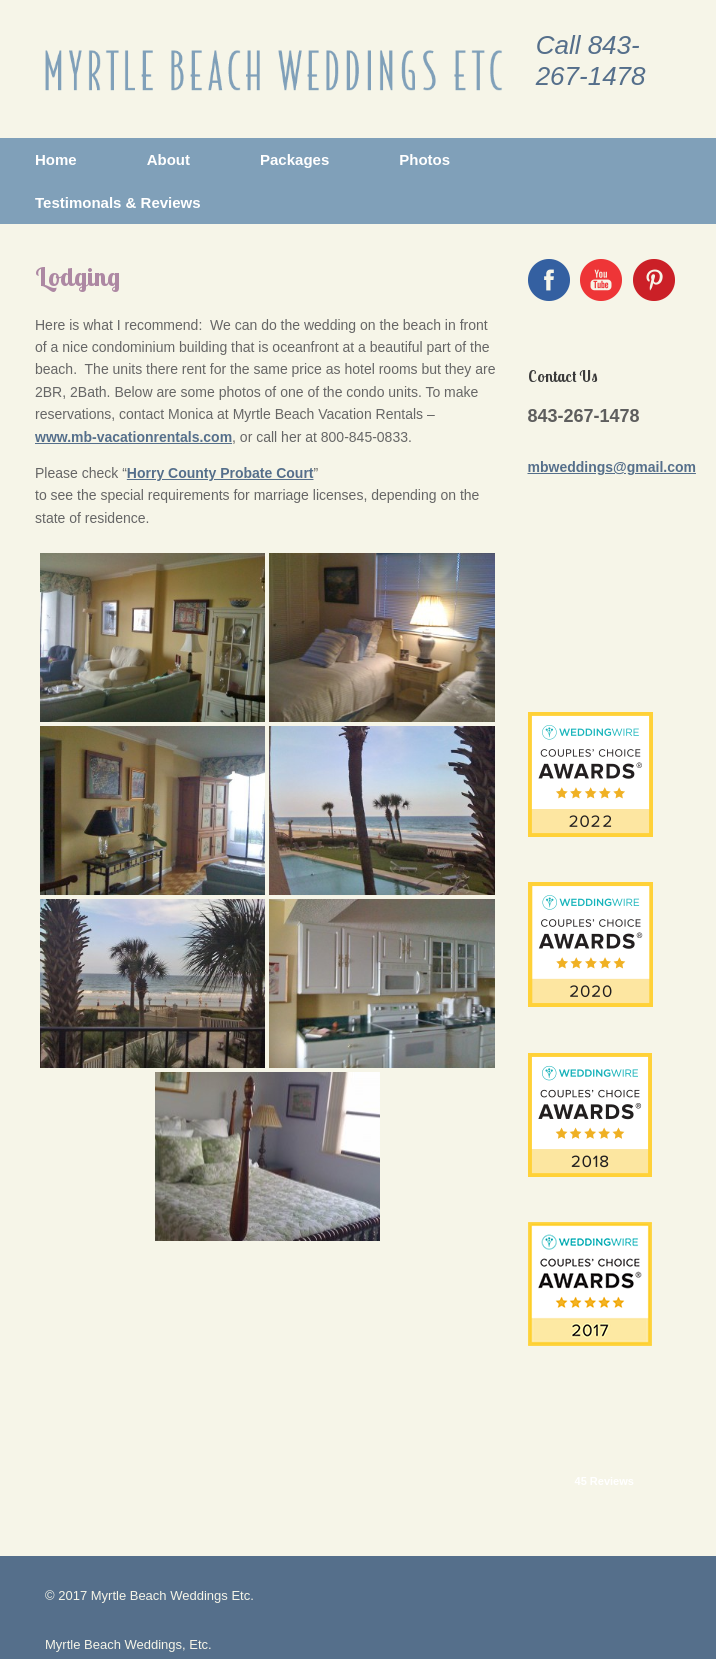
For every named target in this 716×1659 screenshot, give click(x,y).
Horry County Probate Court (220, 473)
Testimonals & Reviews (118, 202)
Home (56, 159)
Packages (294, 159)
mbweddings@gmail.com (612, 467)
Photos (424, 159)
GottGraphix (123, 1618)
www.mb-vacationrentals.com (133, 437)
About (168, 159)
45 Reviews (604, 1327)
